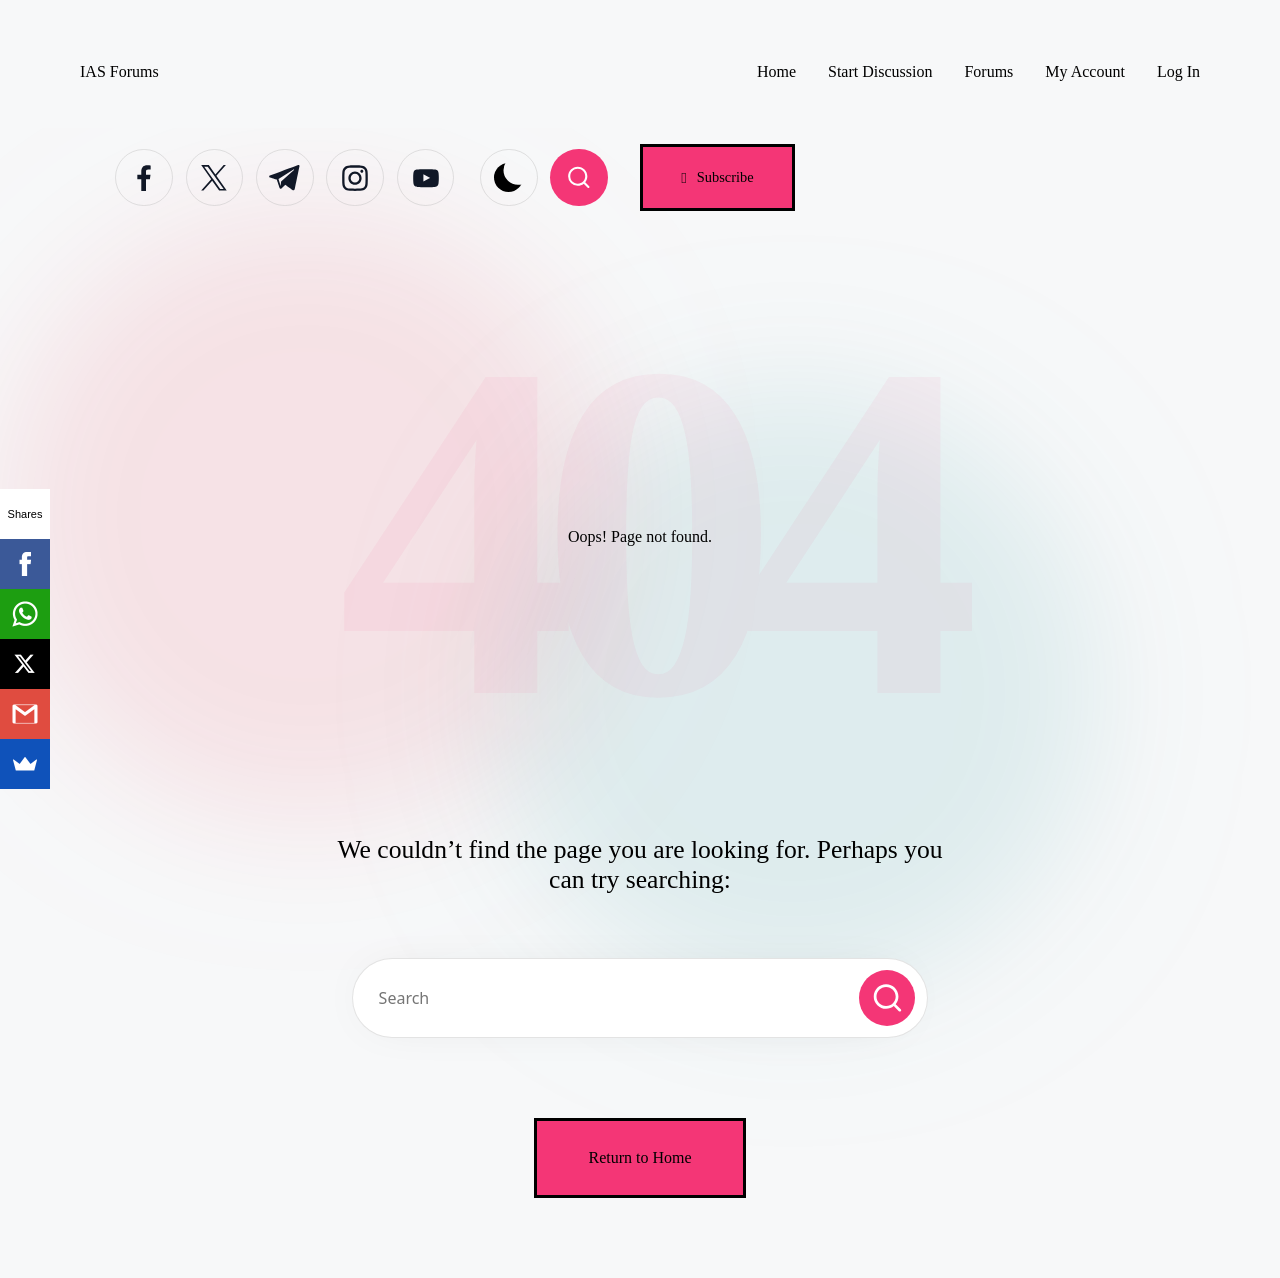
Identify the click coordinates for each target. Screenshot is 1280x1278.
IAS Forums (119, 71)
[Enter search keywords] (640, 998)
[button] (717, 177)
